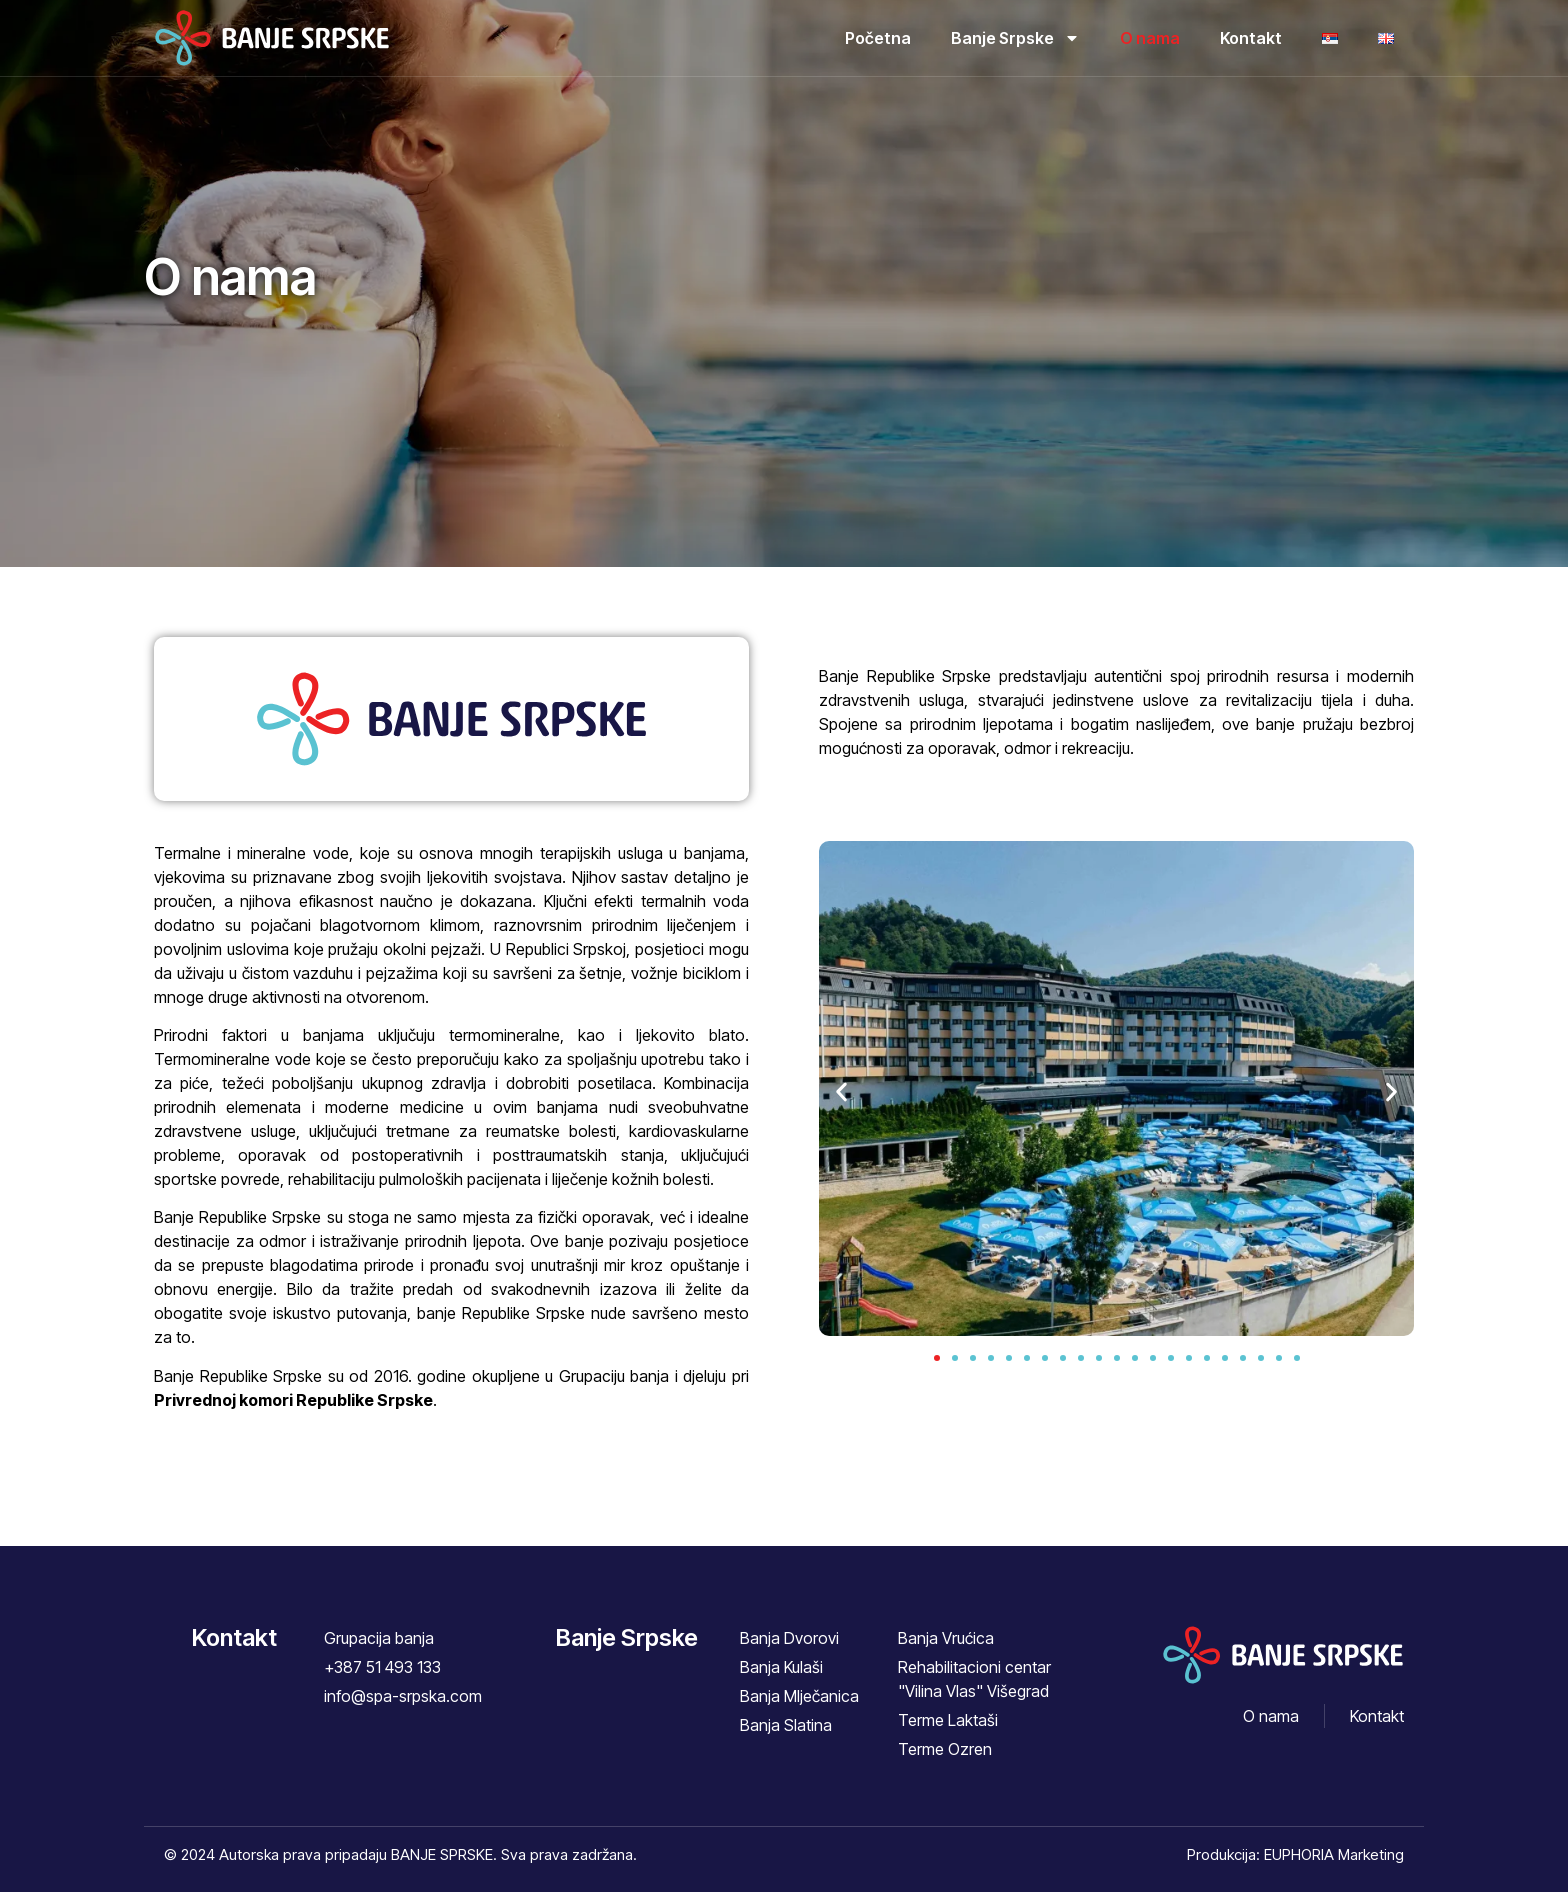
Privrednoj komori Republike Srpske (293, 1410)
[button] (841, 1101)
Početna (878, 38)
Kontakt (1251, 38)
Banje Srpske (1015, 38)
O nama (1150, 38)
